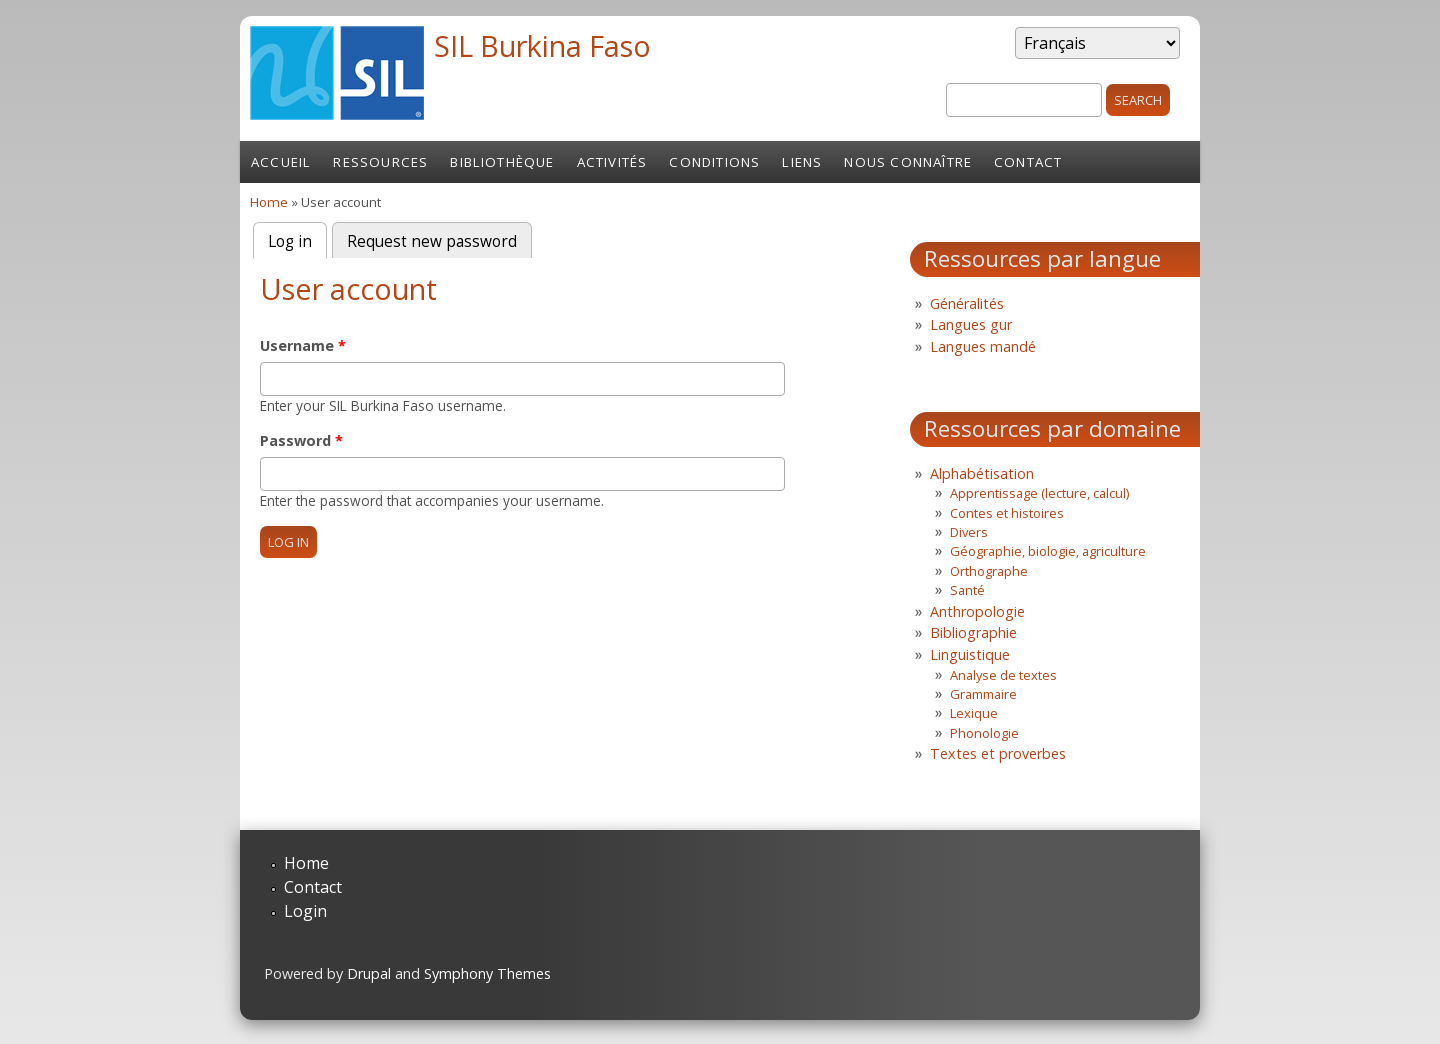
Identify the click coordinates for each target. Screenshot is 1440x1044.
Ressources (380, 162)
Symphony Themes (487, 973)
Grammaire (983, 694)
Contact (1028, 162)
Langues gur (971, 324)
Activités (612, 162)
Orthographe (989, 571)
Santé (967, 590)
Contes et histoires (1007, 513)
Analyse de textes (1003, 675)
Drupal (369, 973)
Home (269, 202)
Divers (969, 532)
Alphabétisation (982, 473)
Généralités (967, 303)
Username (303, 345)
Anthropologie (977, 611)
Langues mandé (983, 346)
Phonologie (984, 733)
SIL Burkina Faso (542, 45)
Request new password (432, 241)
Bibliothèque (502, 162)
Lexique (974, 713)
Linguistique (970, 654)
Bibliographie (973, 632)
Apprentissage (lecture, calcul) (1039, 493)
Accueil (281, 162)
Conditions (714, 162)
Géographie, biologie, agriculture (1048, 551)
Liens (802, 162)
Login (305, 911)
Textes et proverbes (998, 753)
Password (301, 440)
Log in (297, 239)
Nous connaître (908, 162)
